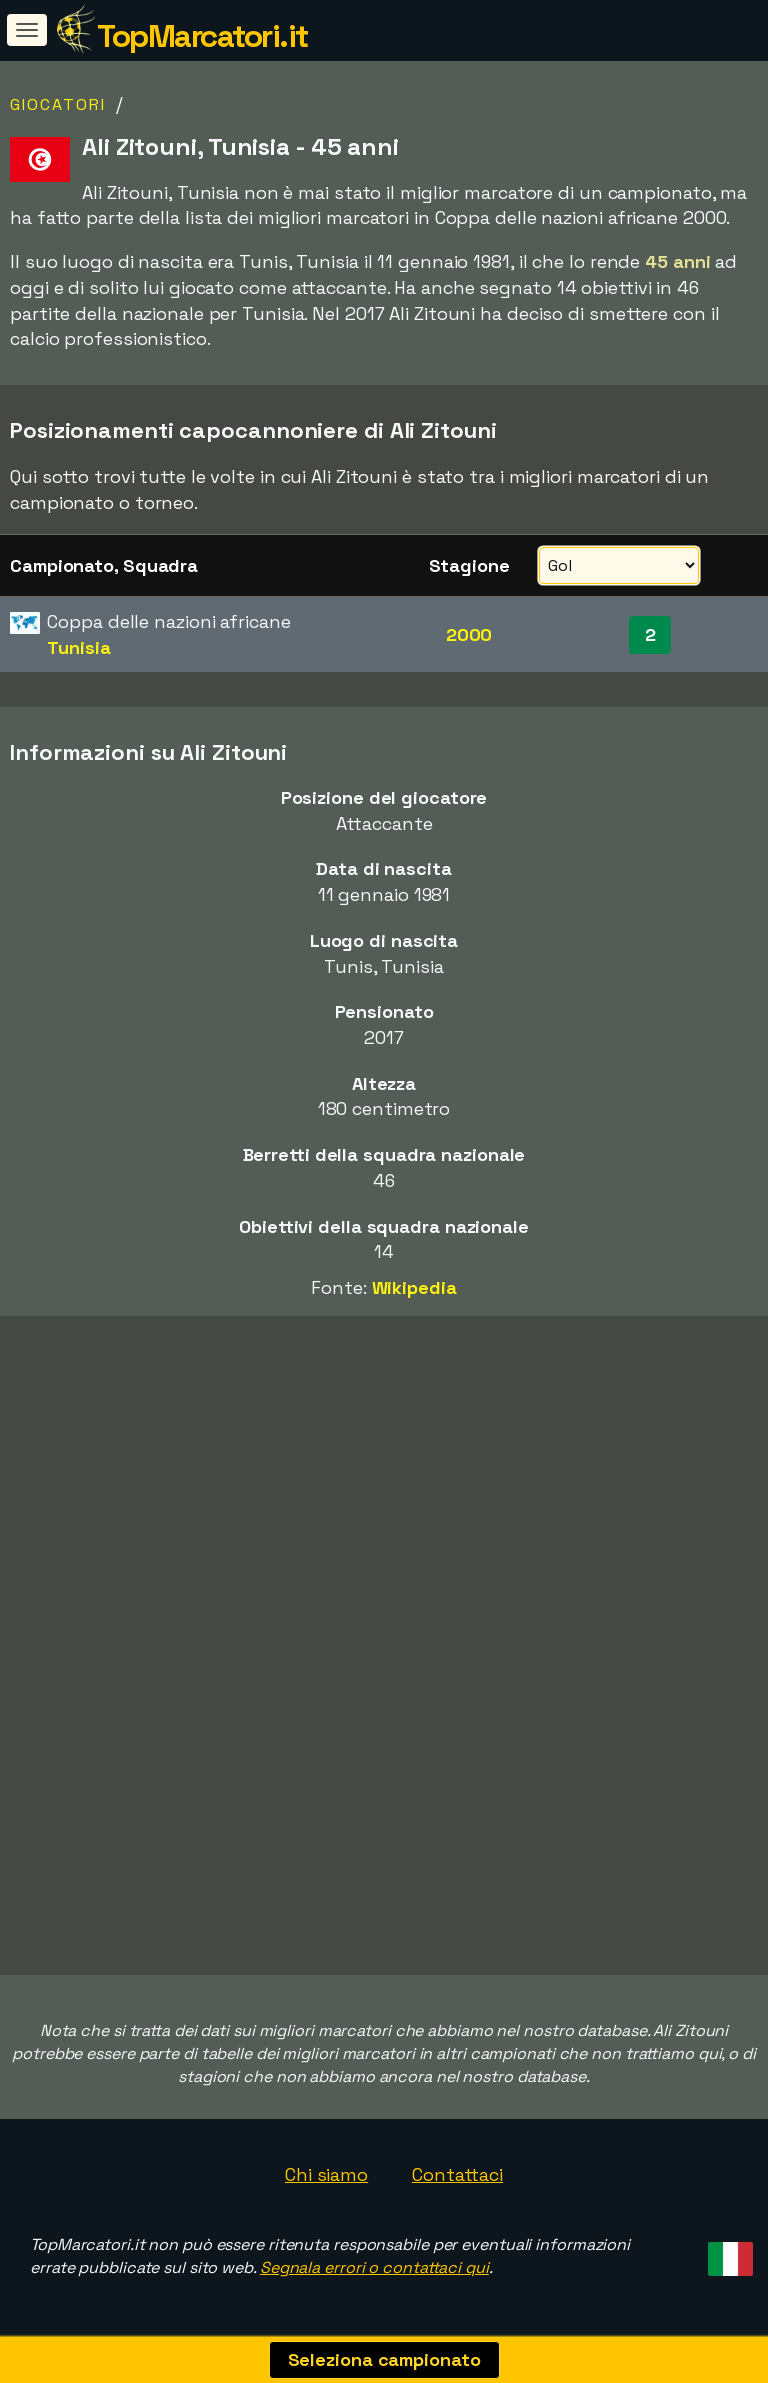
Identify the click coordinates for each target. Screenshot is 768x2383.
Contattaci (457, 2174)
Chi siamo (326, 2174)
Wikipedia (414, 1287)
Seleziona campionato (384, 2359)
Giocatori (58, 104)
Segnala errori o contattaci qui (374, 2267)
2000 (469, 634)
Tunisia (78, 647)
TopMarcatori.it (202, 36)
